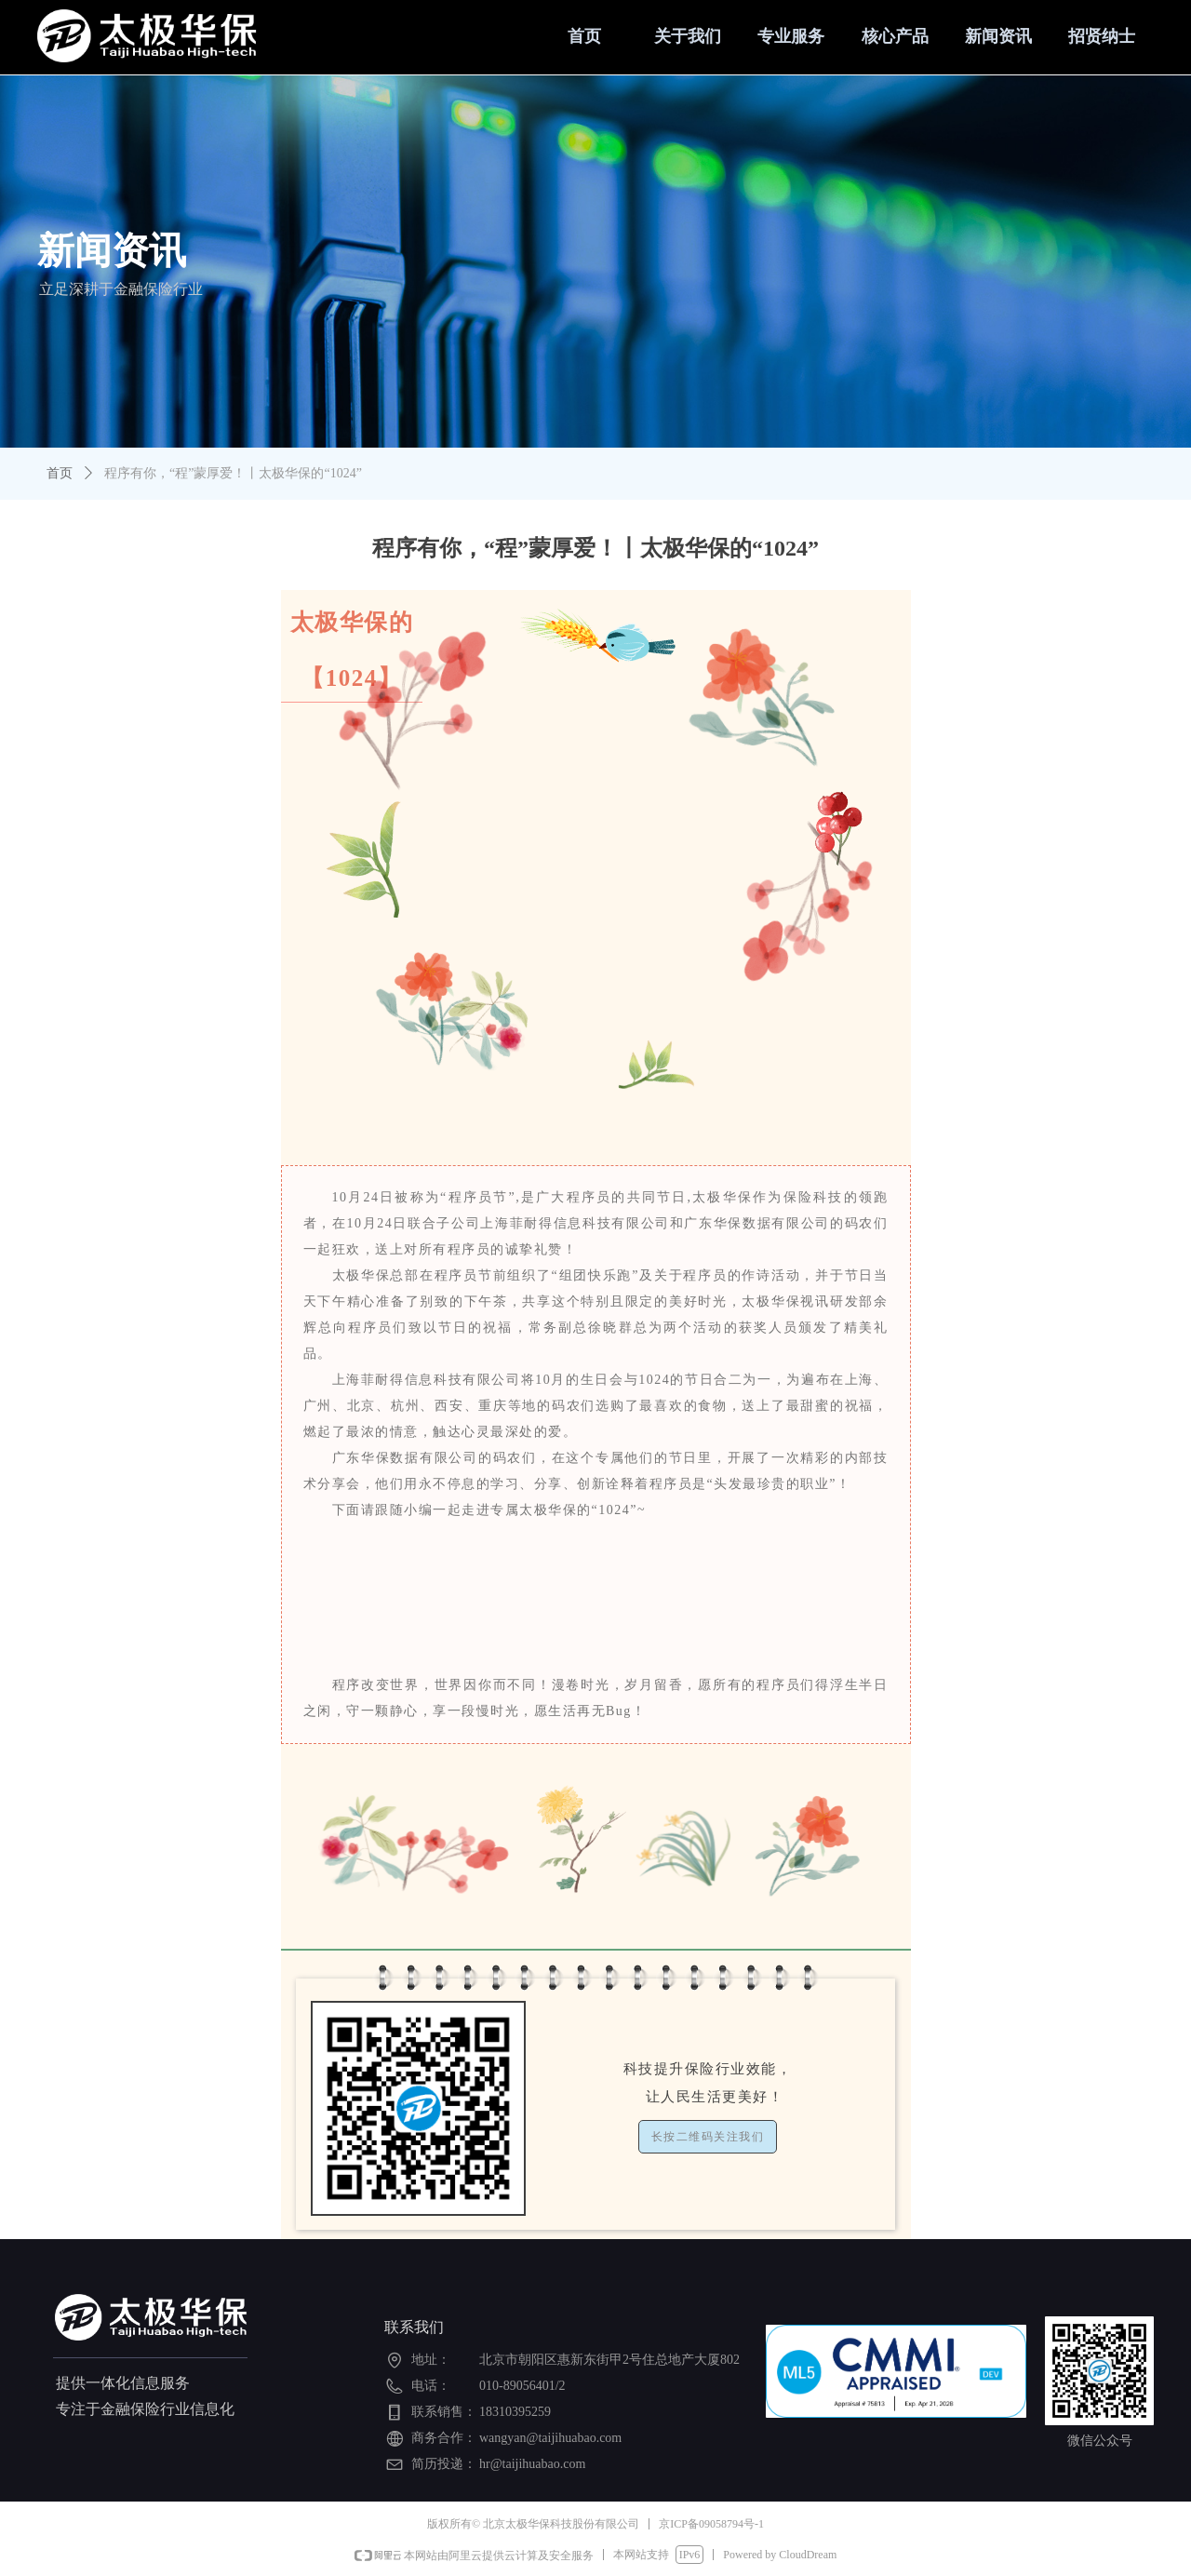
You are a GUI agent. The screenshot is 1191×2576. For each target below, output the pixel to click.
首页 (60, 473)
